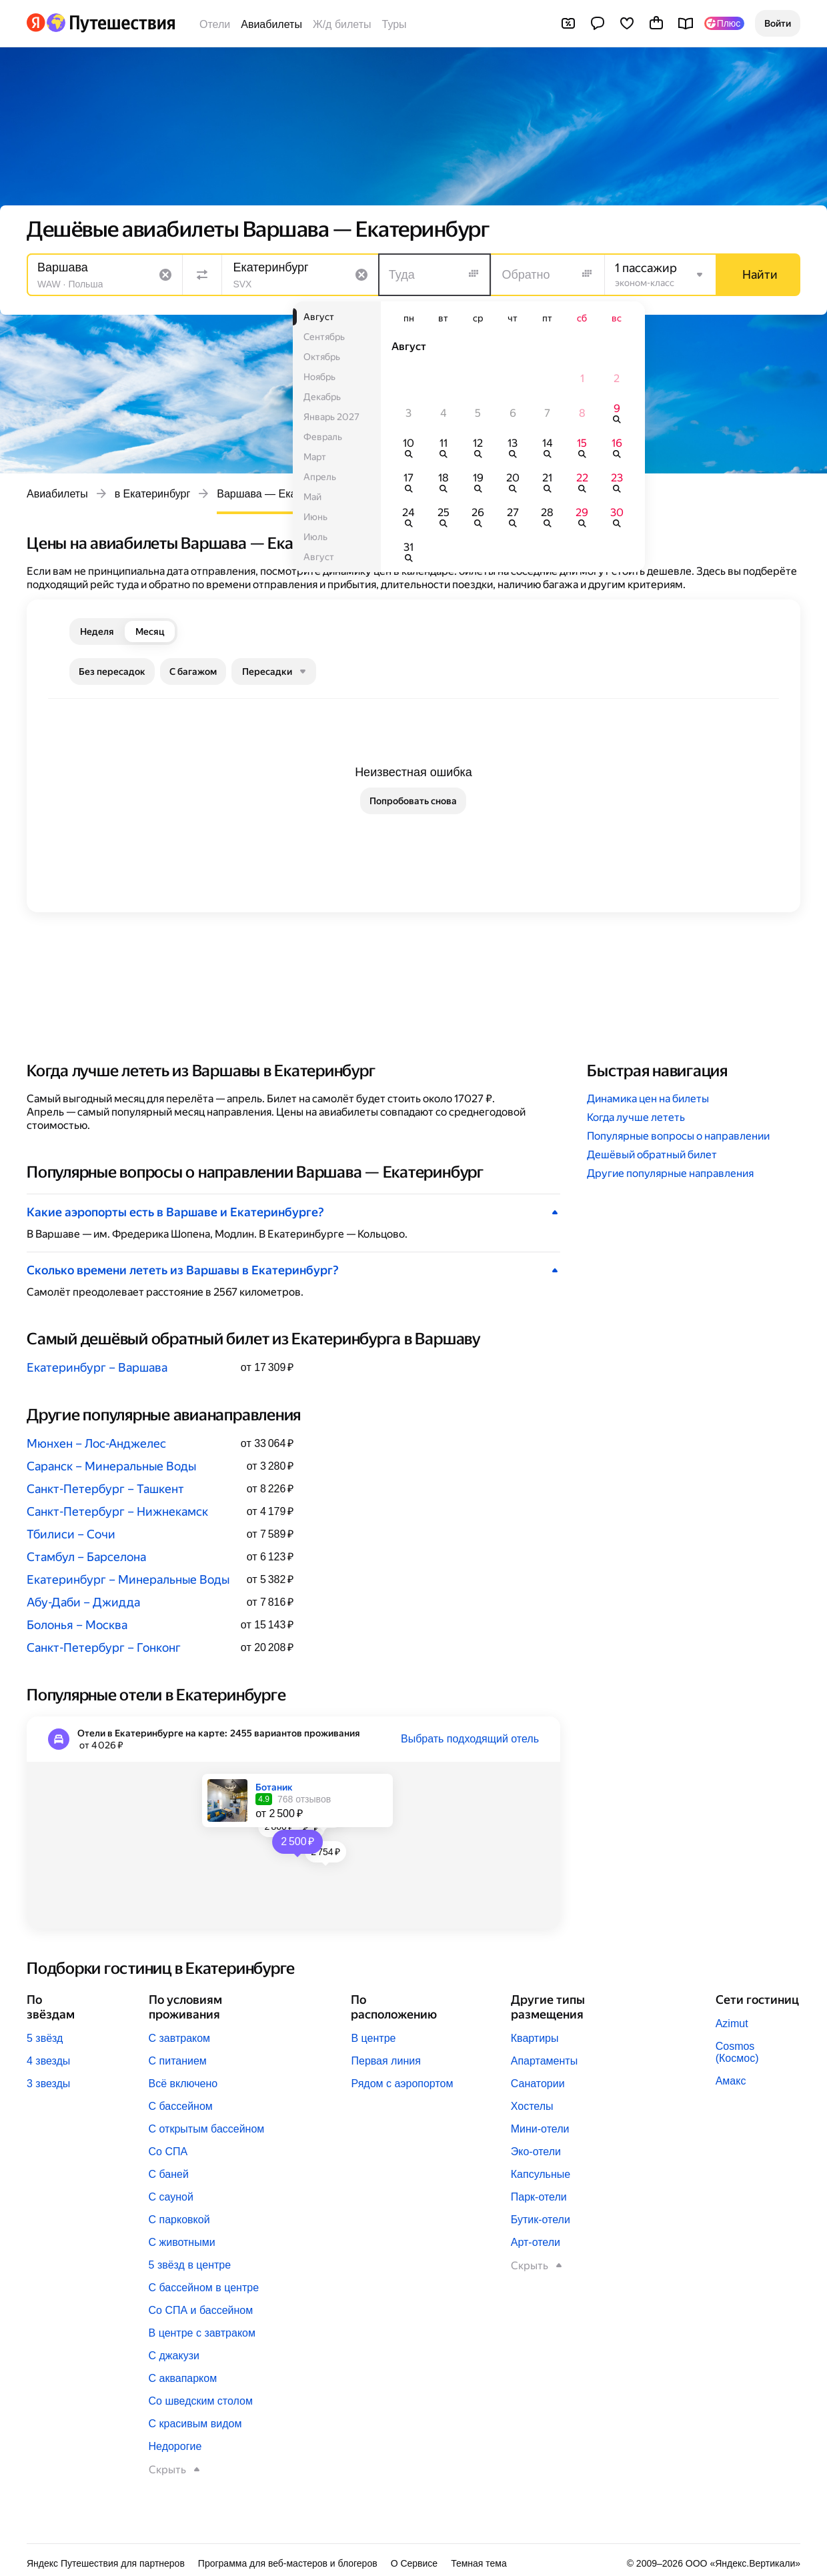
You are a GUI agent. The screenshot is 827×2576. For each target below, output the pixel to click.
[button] (777, 23)
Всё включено (183, 2083)
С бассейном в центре (204, 2287)
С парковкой (179, 2219)
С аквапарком (183, 2378)
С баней (169, 2174)
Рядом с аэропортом (402, 2083)
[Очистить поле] (165, 275)
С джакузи (174, 2355)
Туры (394, 24)
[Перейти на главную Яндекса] (36, 23)
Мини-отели (540, 2129)
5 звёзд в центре (190, 2265)
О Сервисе (414, 2563)
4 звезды (48, 2061)
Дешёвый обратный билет (652, 1154)
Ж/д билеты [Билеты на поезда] (342, 24)
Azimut (732, 2023)
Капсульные (540, 2174)
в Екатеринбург (153, 493)
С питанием (178, 2061)
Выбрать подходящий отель (470, 1738)
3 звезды (48, 2083)
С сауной (171, 2197)
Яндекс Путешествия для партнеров (106, 2563)
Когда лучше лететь (636, 1117)
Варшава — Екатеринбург (281, 493)
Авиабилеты (271, 24)
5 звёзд (45, 2038)
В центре (373, 2038)
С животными (182, 2242)
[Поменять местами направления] (202, 274)
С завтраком (180, 2038)
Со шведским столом (201, 2401)
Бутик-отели (540, 2219)
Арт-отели (535, 2242)
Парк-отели (539, 2197)
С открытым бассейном (207, 2129)
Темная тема (479, 2563)
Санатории (538, 2083)
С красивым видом (195, 2423)
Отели (214, 24)
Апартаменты (544, 2061)
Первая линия (385, 2061)
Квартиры (535, 2038)
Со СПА (168, 2151)
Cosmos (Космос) (737, 2052)
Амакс (731, 2081)
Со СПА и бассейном (201, 2310)
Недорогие (175, 2446)
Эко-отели (536, 2151)
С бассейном (181, 2106)
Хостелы (532, 2106)
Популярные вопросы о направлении (678, 1136)
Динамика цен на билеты (648, 1098)
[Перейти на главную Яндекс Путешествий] (110, 23)
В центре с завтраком (202, 2333)
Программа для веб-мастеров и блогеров (287, 2563)
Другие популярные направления (670, 1173)
